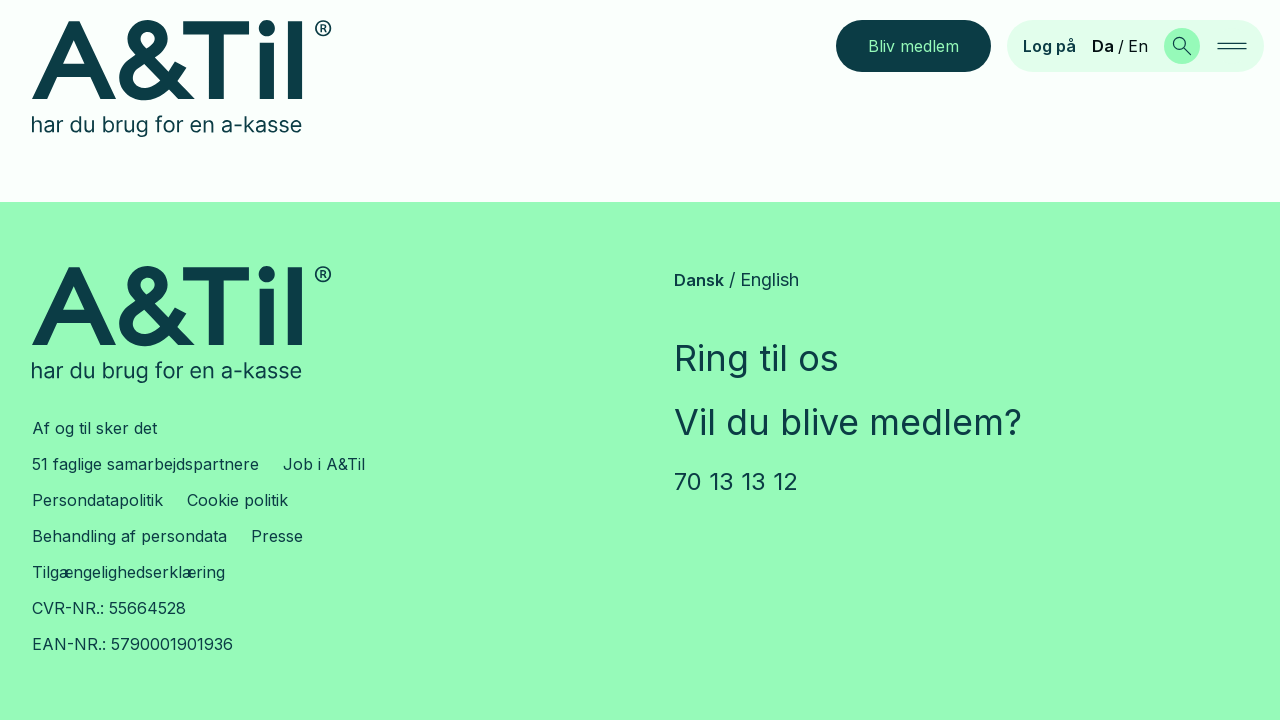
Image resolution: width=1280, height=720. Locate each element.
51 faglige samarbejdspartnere (145, 464)
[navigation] (1232, 46)
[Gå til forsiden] (197, 79)
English (769, 279)
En (1138, 46)
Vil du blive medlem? (848, 422)
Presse (277, 536)
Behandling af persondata (129, 536)
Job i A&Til (324, 464)
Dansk (699, 280)
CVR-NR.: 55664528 (109, 608)
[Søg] (1182, 46)
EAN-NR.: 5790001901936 (132, 644)
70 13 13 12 (736, 481)
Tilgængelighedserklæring (128, 572)
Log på (1049, 46)
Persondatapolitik (97, 500)
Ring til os (756, 358)
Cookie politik (237, 500)
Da (1103, 46)
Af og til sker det (94, 428)
